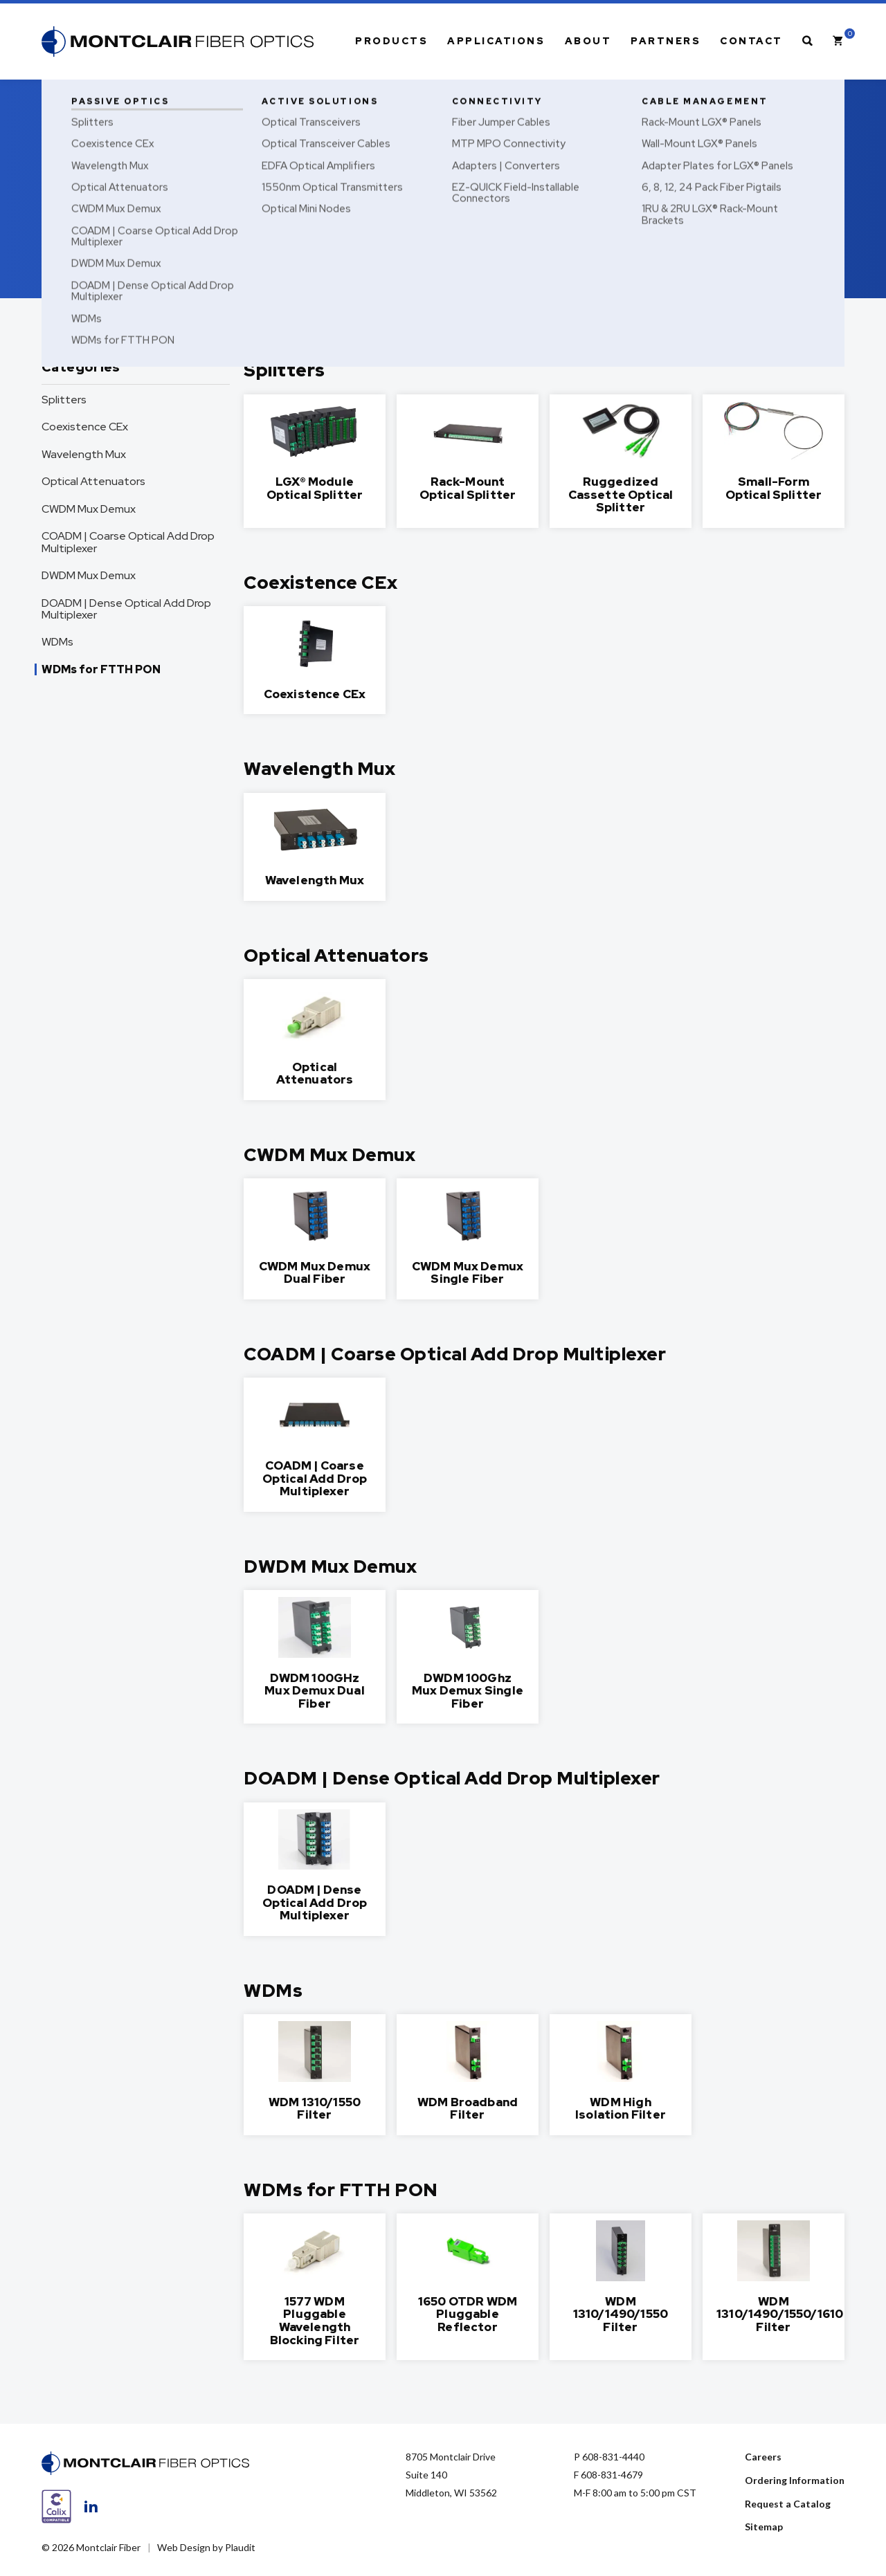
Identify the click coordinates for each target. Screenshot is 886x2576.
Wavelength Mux (84, 454)
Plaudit (240, 2547)
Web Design (183, 2547)
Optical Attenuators (93, 481)
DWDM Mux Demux (89, 575)
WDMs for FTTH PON (101, 669)
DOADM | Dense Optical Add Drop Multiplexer (126, 609)
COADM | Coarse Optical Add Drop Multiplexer (128, 542)
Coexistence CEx (85, 426)
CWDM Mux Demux (89, 509)
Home (53, 94)
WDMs (57, 641)
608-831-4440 (613, 2457)
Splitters (64, 399)
